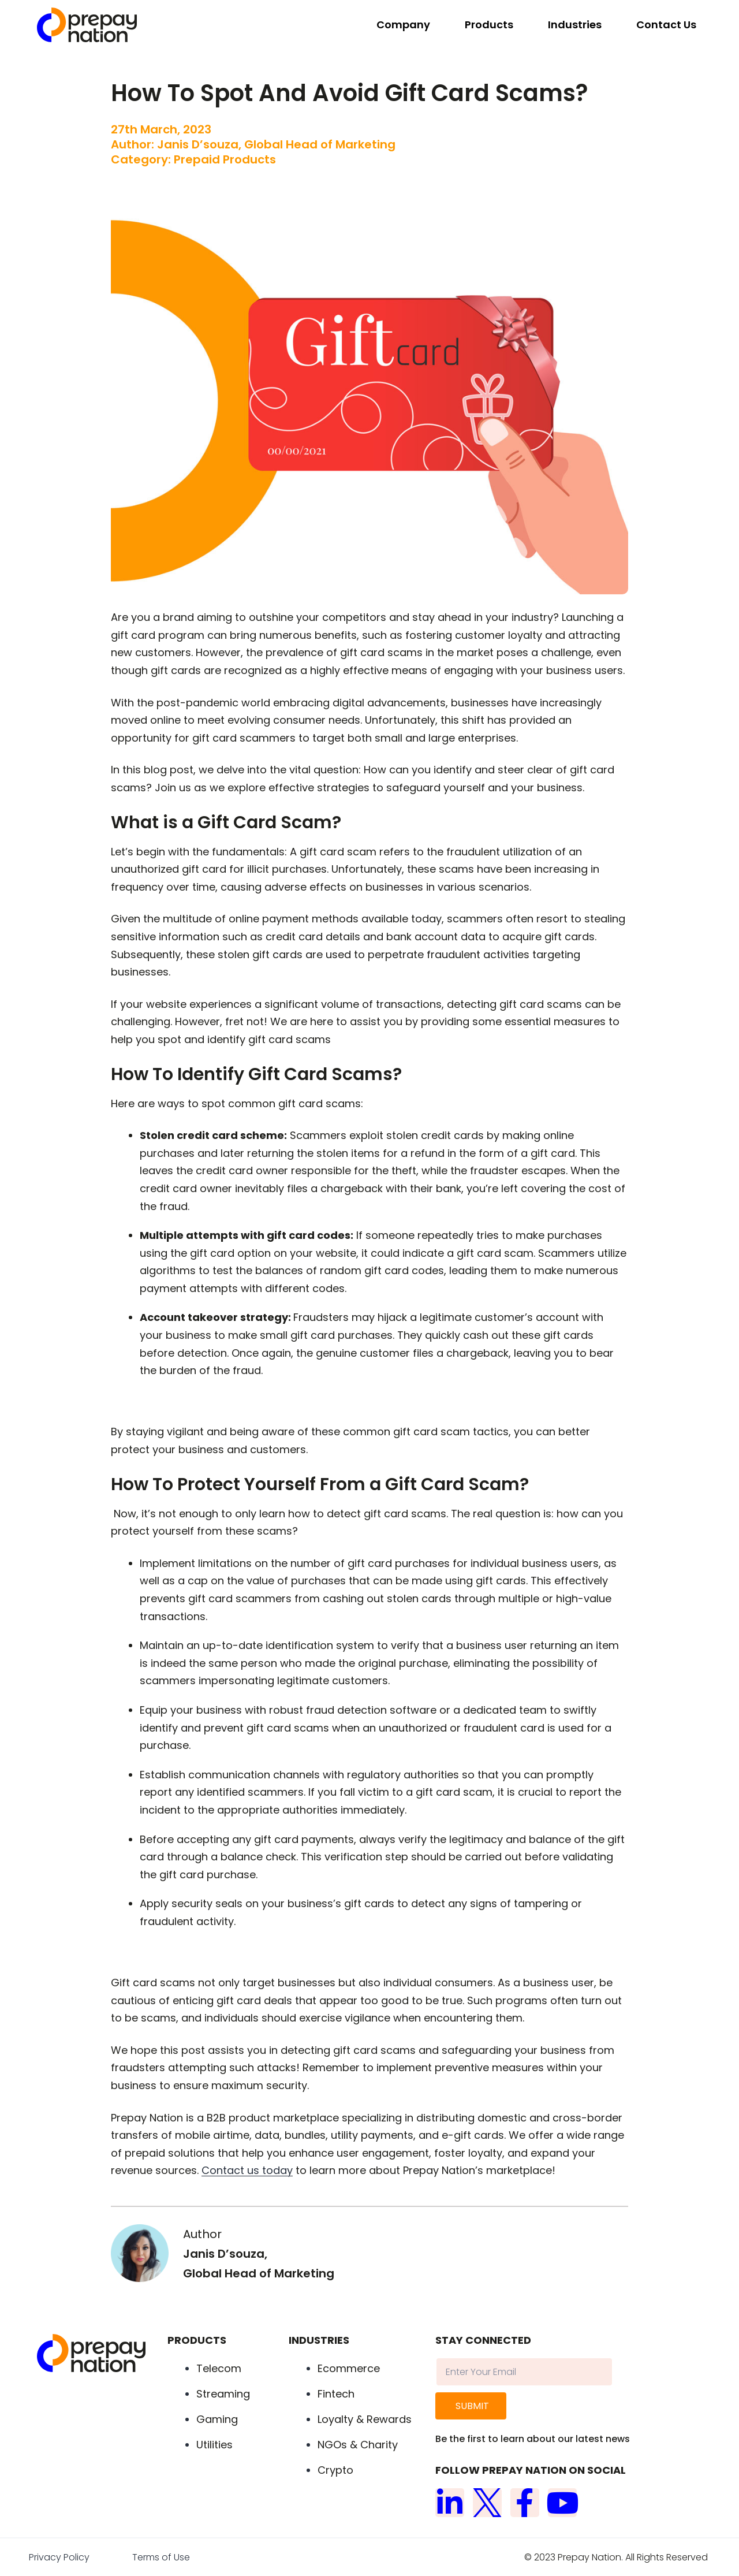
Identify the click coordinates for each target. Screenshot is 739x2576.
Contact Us (666, 24)
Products (489, 24)
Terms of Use (161, 2557)
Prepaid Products (225, 159)
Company (403, 24)
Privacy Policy (59, 2557)
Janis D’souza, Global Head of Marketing (276, 144)
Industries (575, 24)
